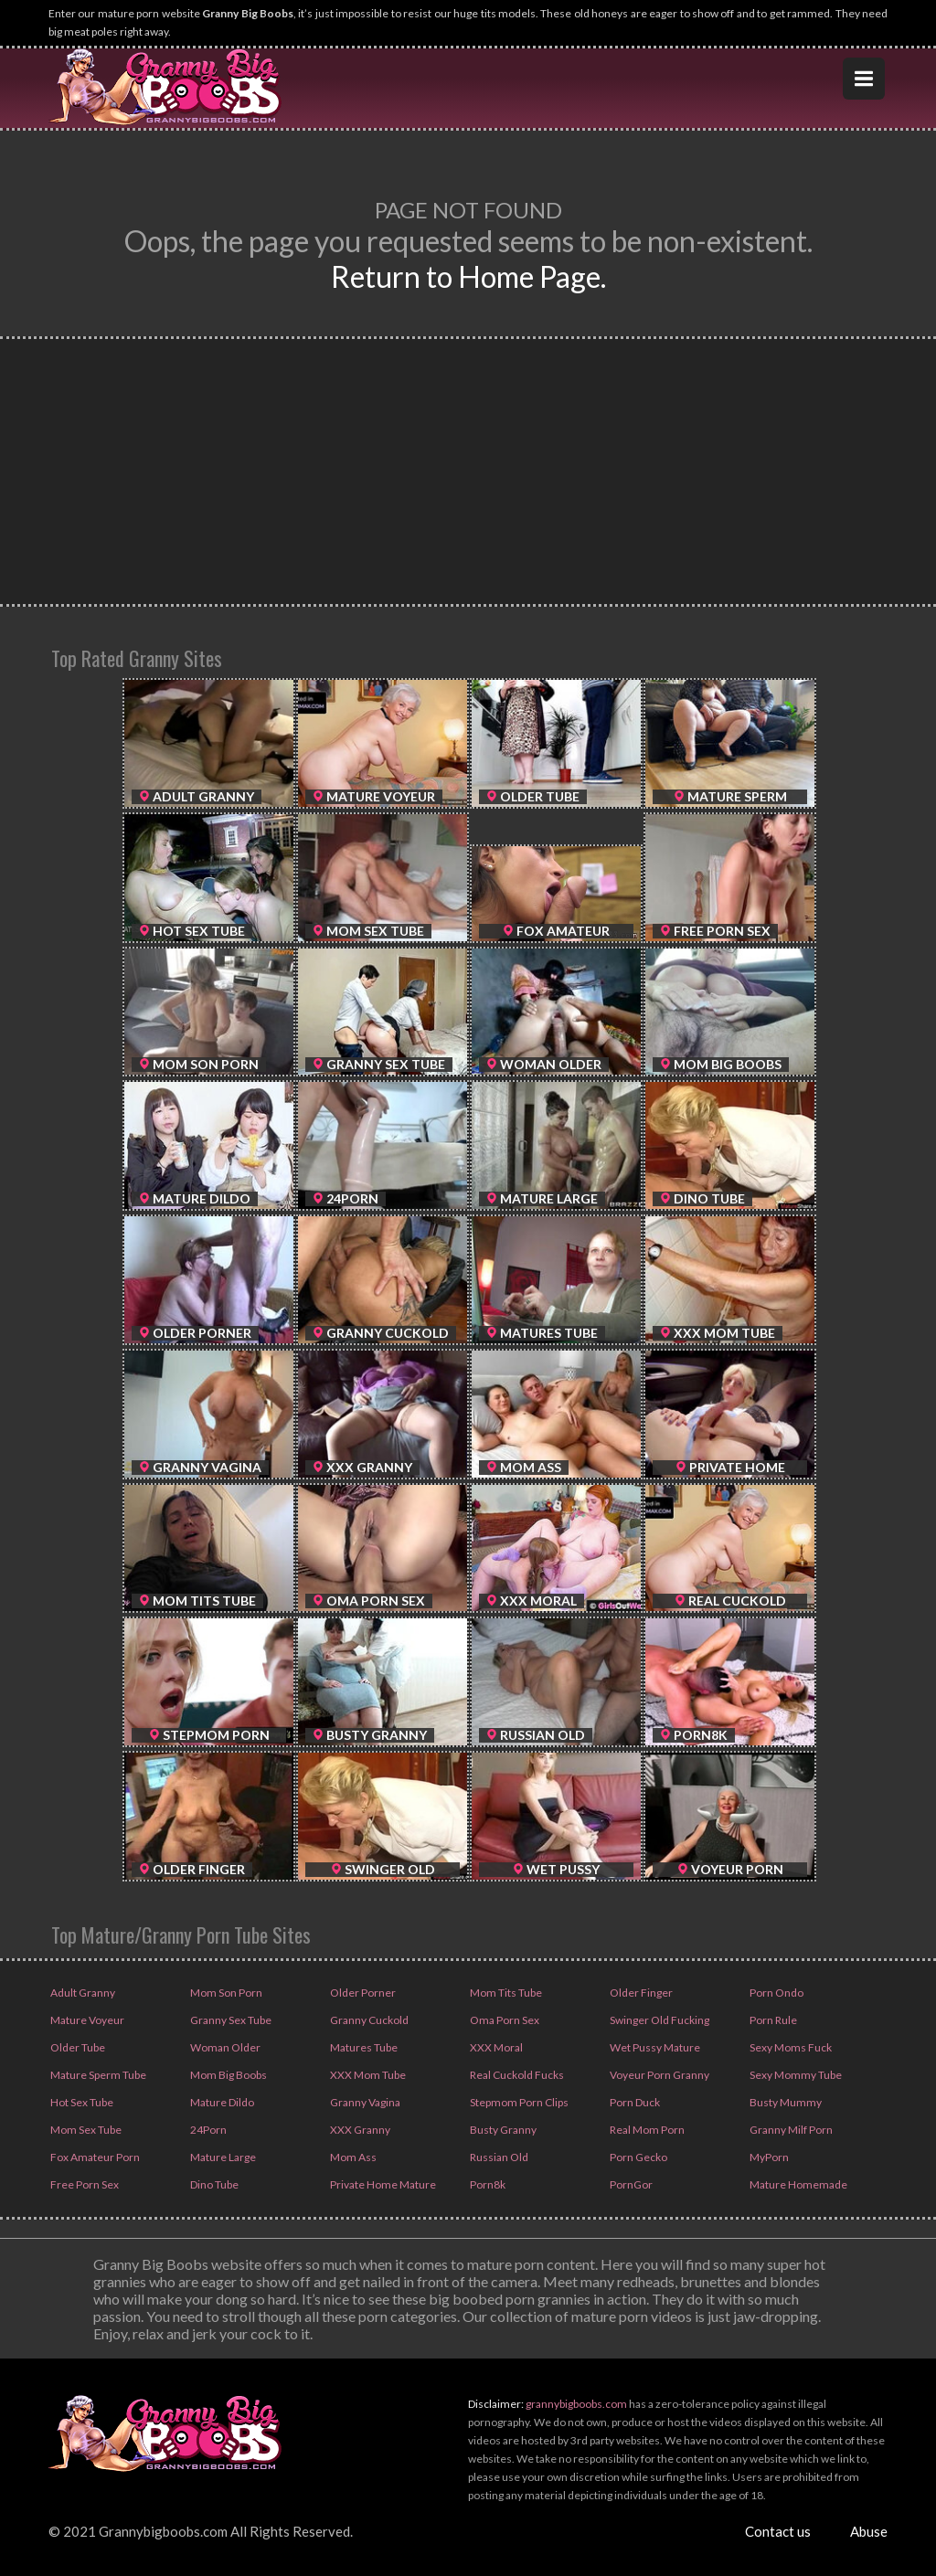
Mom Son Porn (225, 1992)
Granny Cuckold (368, 2020)
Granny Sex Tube (229, 2020)
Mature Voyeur (86, 2020)
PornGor (630, 2184)
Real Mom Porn (646, 2129)
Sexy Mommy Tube (795, 2075)
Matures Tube (363, 2047)
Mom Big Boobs (227, 2075)
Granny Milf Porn (790, 2129)
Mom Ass (352, 2157)
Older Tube (76, 2047)
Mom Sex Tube (85, 2129)
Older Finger (640, 1992)
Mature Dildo (221, 2102)
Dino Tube (213, 2184)
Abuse (869, 2531)
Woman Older (224, 2047)
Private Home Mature (382, 2184)
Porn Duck (634, 2102)
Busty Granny (502, 2129)
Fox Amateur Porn (94, 2157)
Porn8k (486, 2184)
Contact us (778, 2531)
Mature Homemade (797, 2184)
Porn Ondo (775, 1992)
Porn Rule (772, 2020)
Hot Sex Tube (80, 2102)
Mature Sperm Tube (97, 2075)
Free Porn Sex (83, 2184)
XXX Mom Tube (367, 2075)
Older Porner (362, 1992)
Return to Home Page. (468, 276)
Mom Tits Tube (505, 1992)
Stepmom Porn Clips (518, 2102)
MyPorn (768, 2157)
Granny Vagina (364, 2102)
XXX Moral (495, 2047)
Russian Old (498, 2157)
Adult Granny (81, 1992)
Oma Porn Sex (503, 2020)
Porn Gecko (637, 2157)
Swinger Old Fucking (658, 2020)
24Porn (207, 2129)
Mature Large (222, 2157)
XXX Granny (359, 2129)
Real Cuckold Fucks (516, 2075)
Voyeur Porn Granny (658, 2075)
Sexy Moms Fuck (790, 2047)
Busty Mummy (785, 2102)
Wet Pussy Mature (654, 2047)
